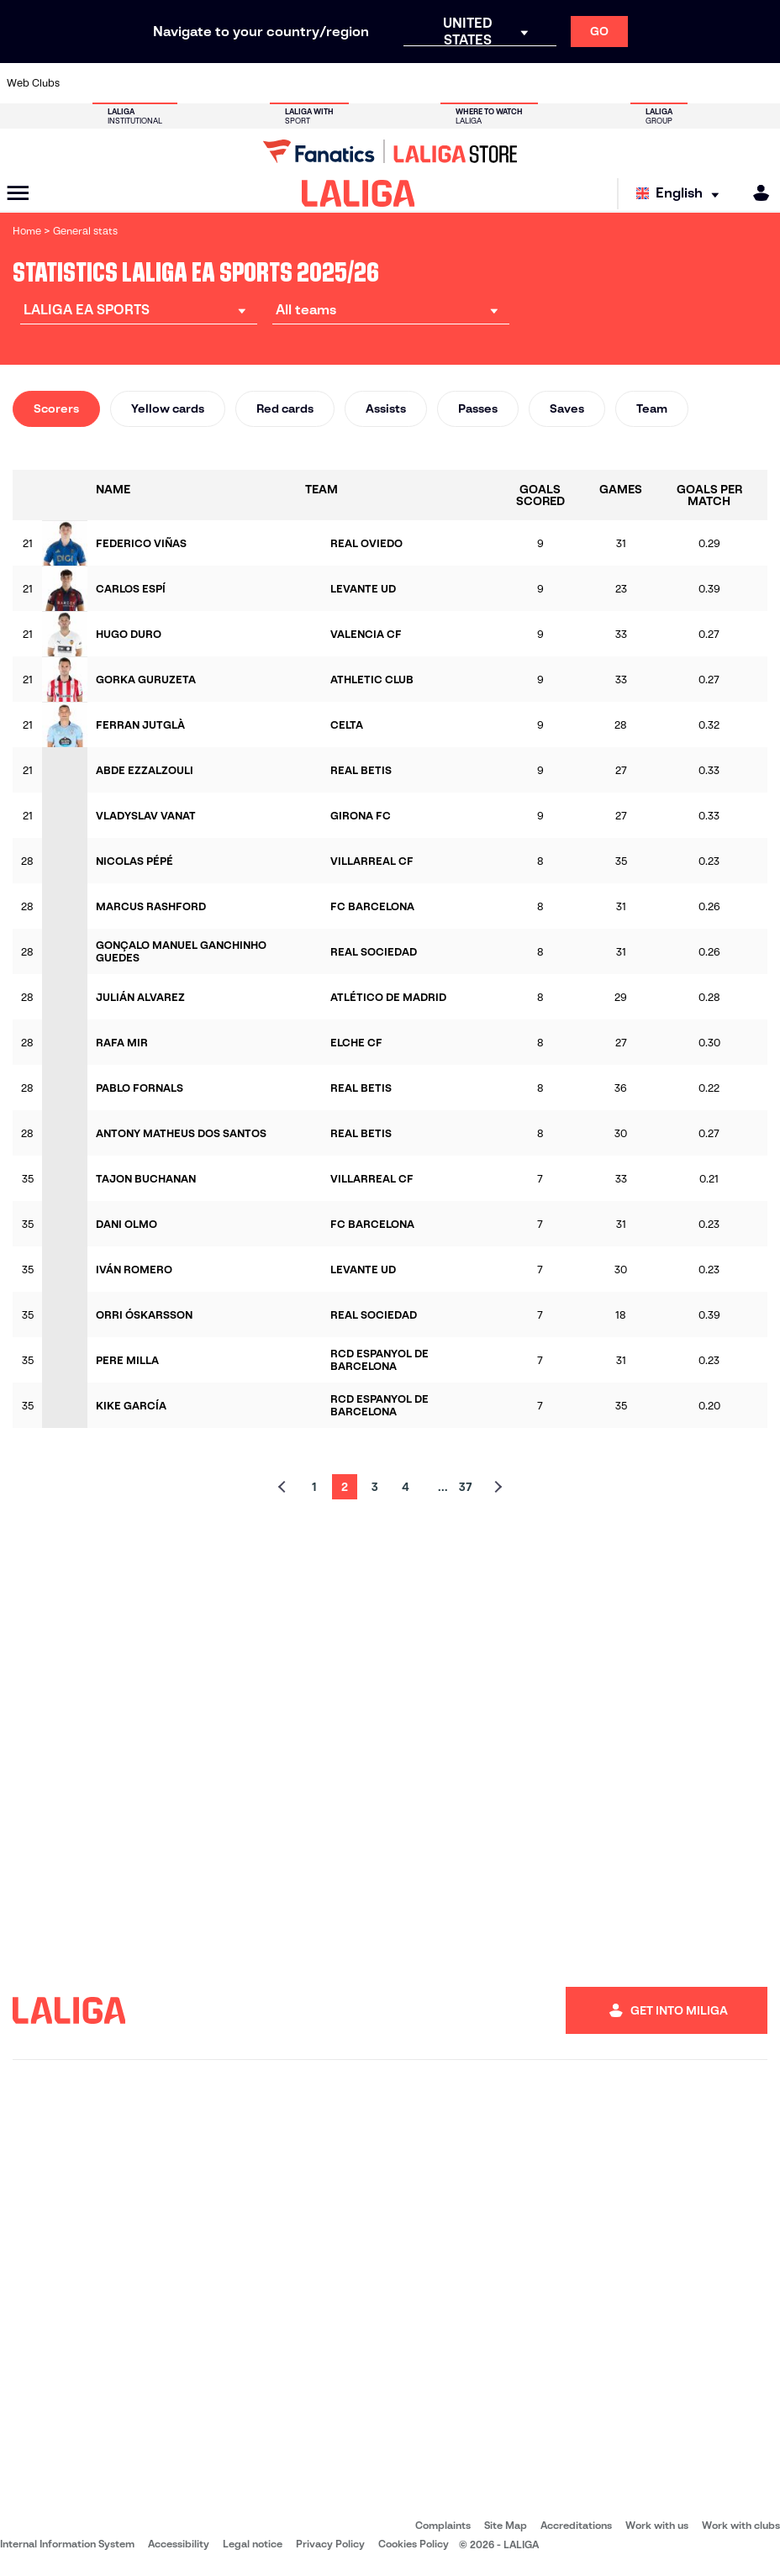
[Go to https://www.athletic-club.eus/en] (82, 83)
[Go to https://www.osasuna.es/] (153, 83)
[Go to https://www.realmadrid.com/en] (582, 83)
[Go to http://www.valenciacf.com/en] (724, 83)
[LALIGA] (358, 193)
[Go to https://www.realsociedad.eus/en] (653, 83)
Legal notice (252, 2543)
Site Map (505, 2525)
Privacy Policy (330, 2543)
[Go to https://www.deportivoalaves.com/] (190, 83)
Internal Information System (67, 2543)
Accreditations (576, 2525)
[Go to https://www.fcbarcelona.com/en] (261, 83)
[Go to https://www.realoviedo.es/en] (617, 83)
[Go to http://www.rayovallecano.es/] (403, 83)
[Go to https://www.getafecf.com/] (296, 83)
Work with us (656, 2525)
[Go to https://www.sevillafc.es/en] (689, 83)
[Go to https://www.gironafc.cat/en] (332, 83)
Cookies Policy (413, 2543)
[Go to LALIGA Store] (390, 151)
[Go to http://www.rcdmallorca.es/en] (511, 83)
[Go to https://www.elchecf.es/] (225, 83)
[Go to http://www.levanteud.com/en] (368, 83)
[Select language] (681, 193)
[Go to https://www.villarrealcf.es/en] (760, 83)
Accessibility (178, 2543)
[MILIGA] (755, 193)
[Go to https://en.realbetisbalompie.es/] (546, 83)
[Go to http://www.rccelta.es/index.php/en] (439, 83)
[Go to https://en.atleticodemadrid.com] (118, 83)
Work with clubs (741, 2525)
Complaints (443, 2525)
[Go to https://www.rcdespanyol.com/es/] (475, 83)
